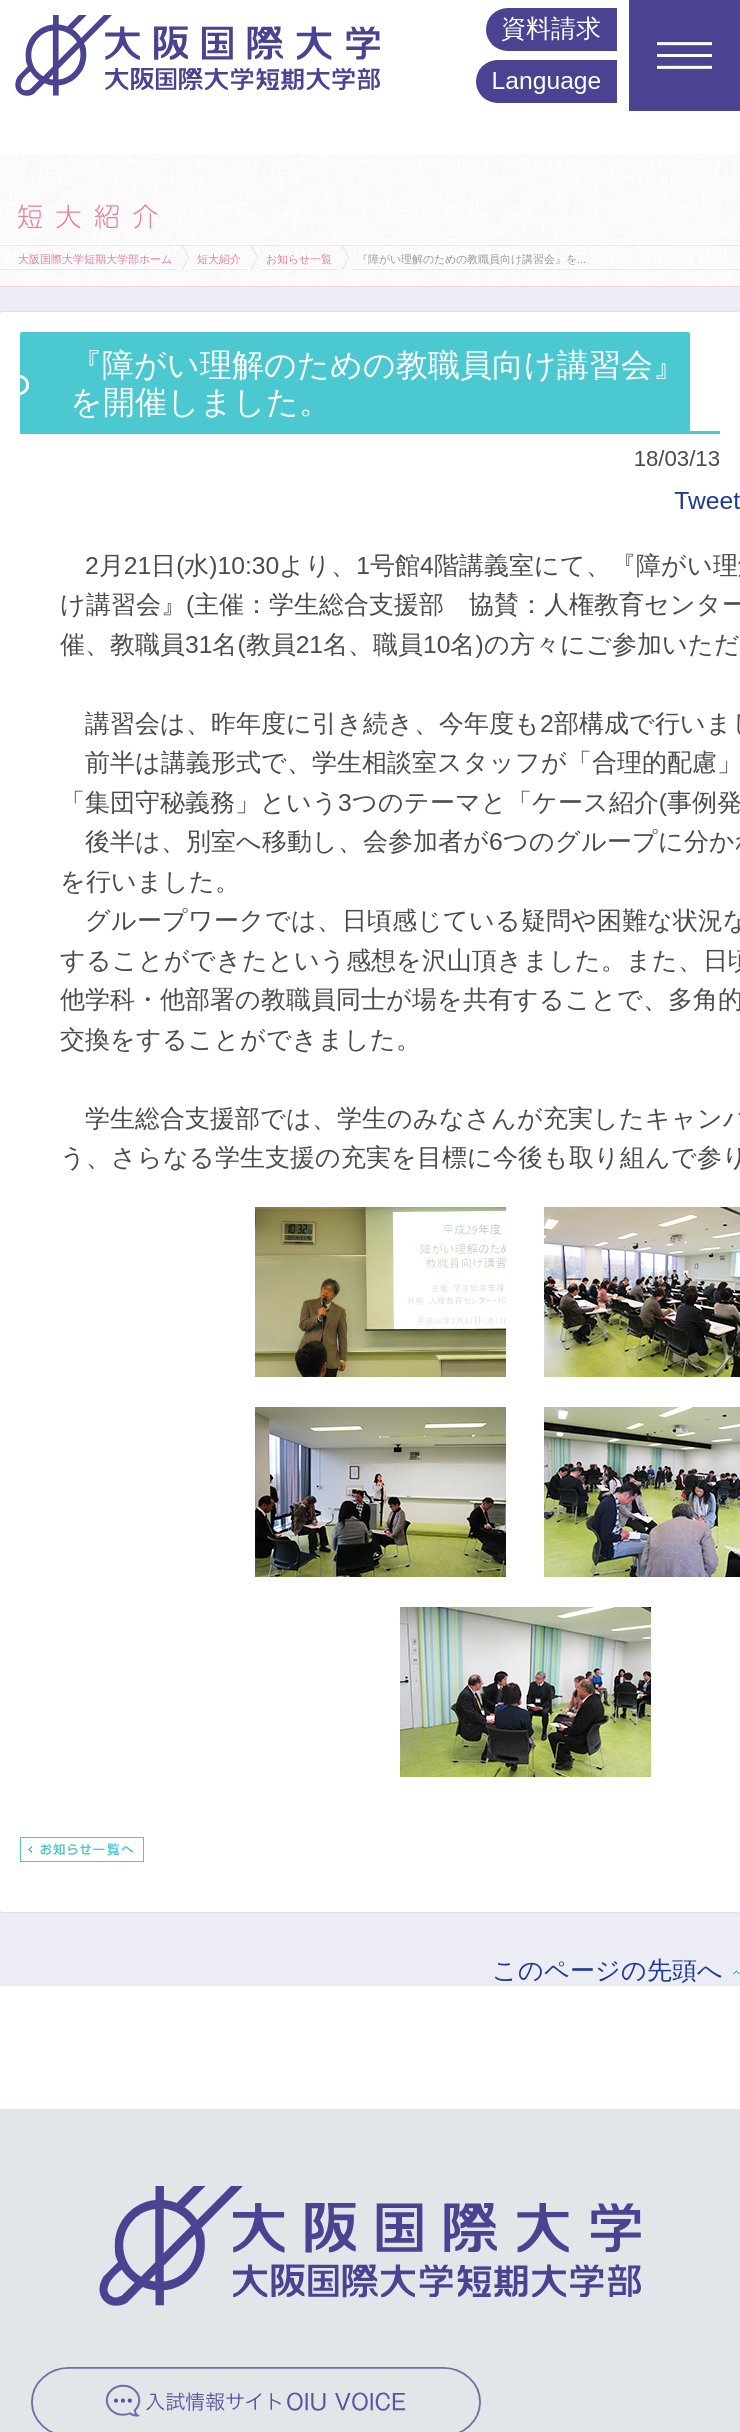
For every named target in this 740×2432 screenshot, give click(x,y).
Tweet (707, 500)
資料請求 (551, 28)
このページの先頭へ (607, 1970)
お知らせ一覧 (299, 259)
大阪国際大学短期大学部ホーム (95, 259)
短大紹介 (219, 259)
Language (547, 80)
